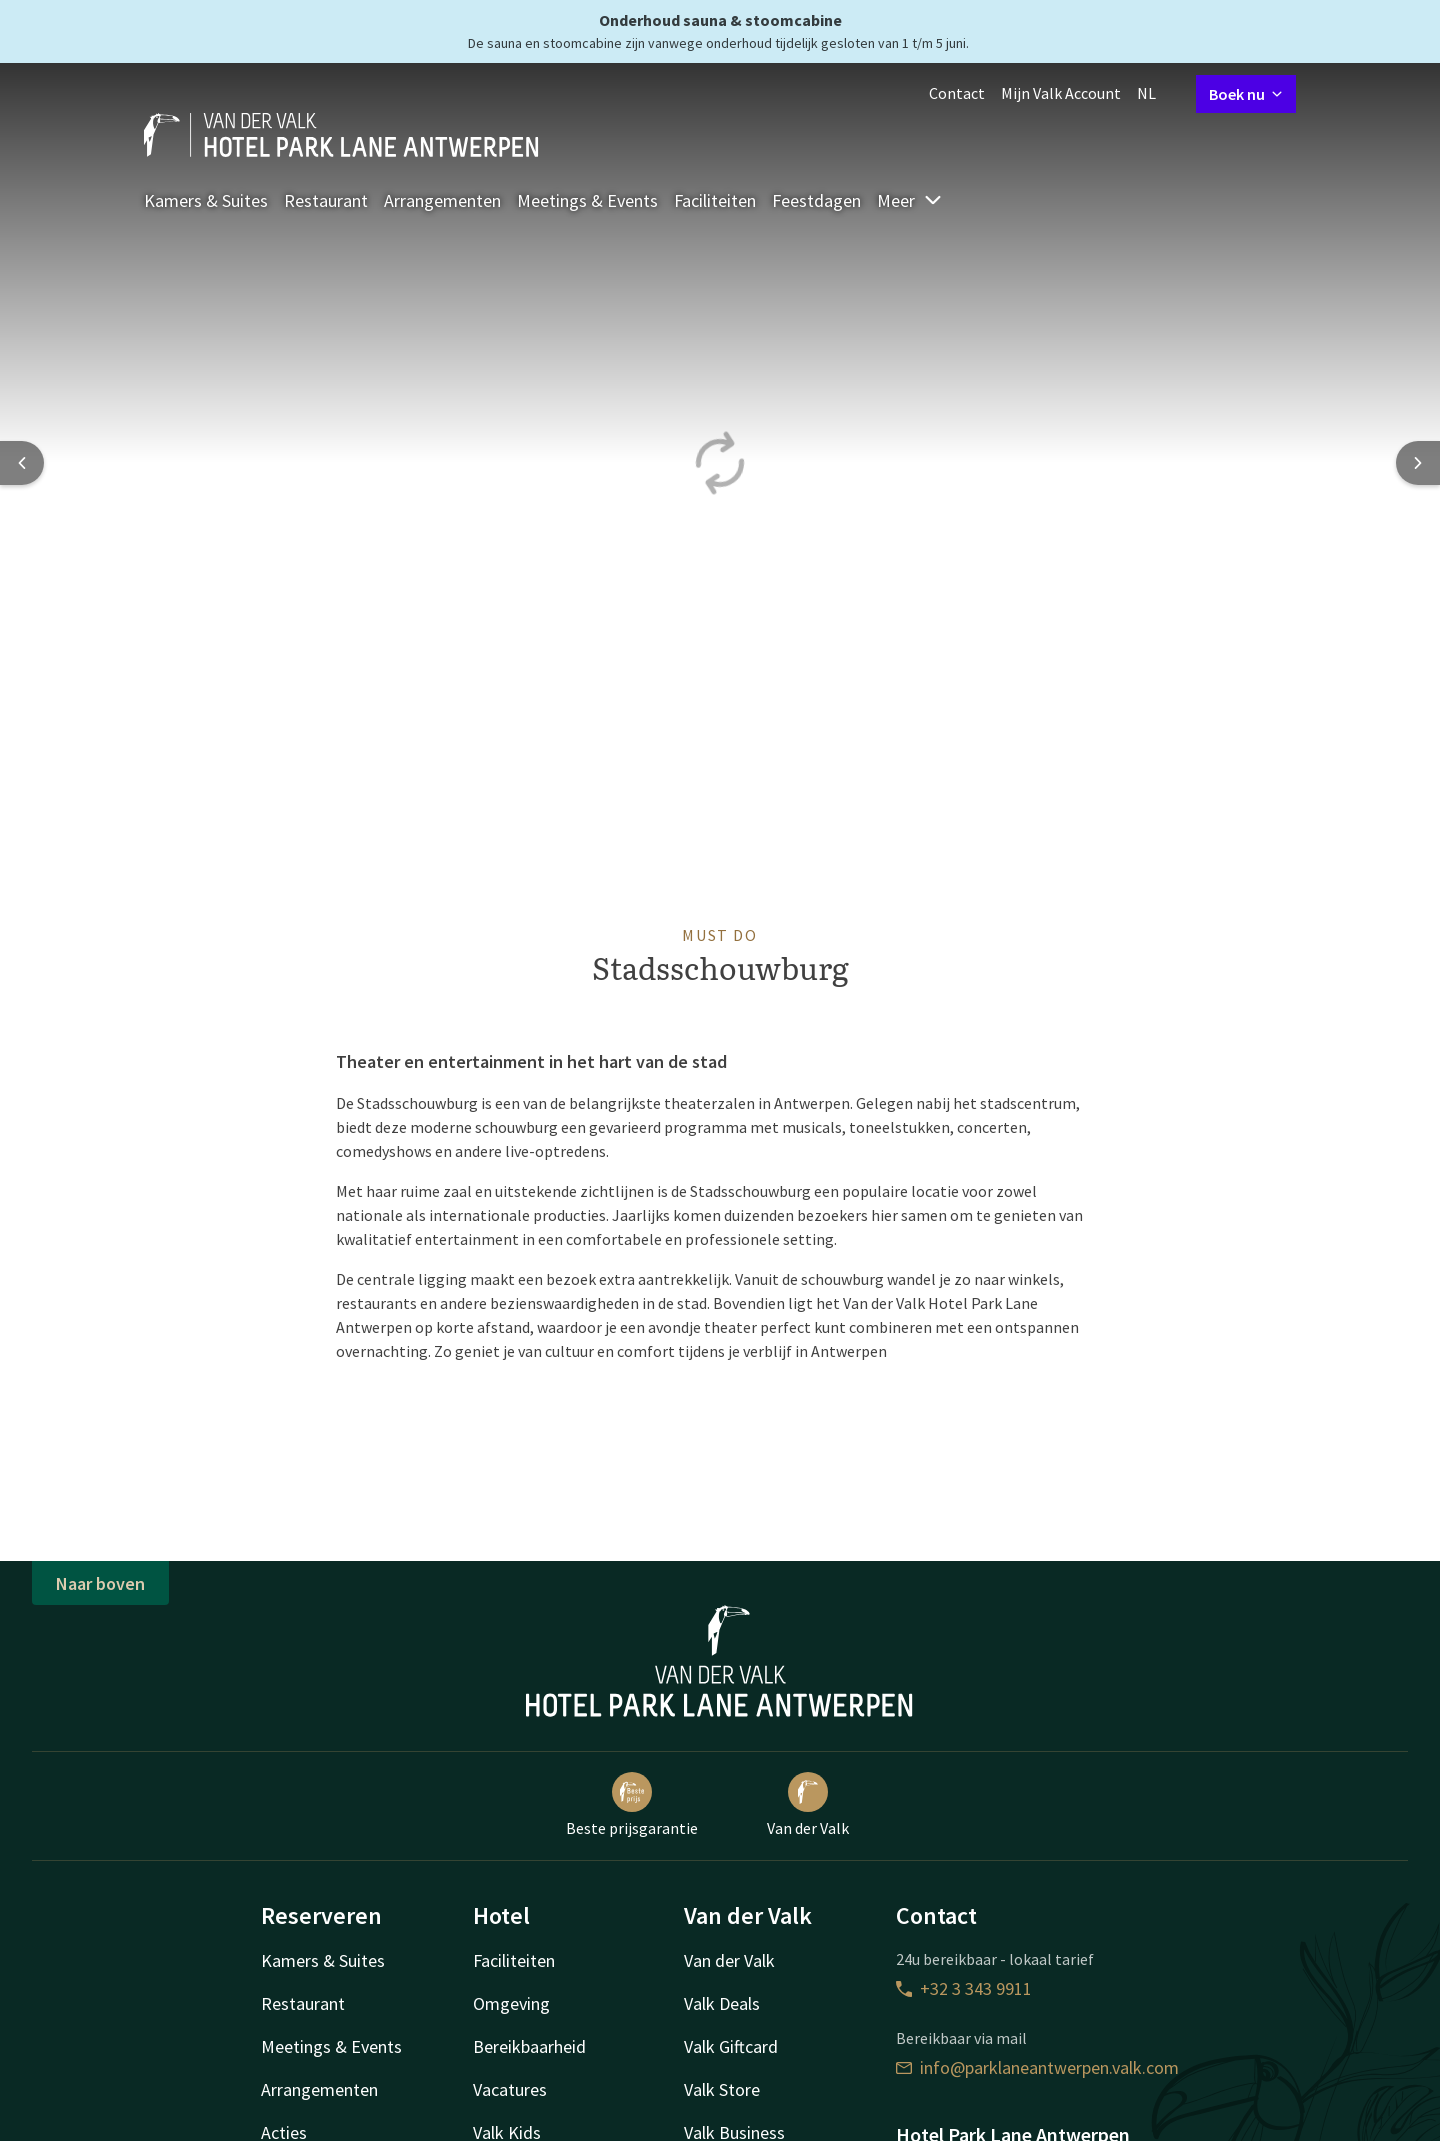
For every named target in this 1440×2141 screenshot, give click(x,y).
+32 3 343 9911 (964, 1988)
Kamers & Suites (206, 200)
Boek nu (1246, 94)
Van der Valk (808, 1805)
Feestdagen (816, 200)
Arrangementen (442, 200)
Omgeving (511, 2003)
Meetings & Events (587, 200)
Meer (910, 200)
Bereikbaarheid (529, 2046)
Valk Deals (722, 2003)
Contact (957, 93)
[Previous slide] (22, 463)
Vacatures (510, 2089)
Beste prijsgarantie (632, 1805)
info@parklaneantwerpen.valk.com (1037, 2067)
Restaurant (326, 200)
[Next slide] (1418, 463)
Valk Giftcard (731, 2046)
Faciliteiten (715, 200)
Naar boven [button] (100, 1583)
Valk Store (722, 2089)
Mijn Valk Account (1061, 93)
